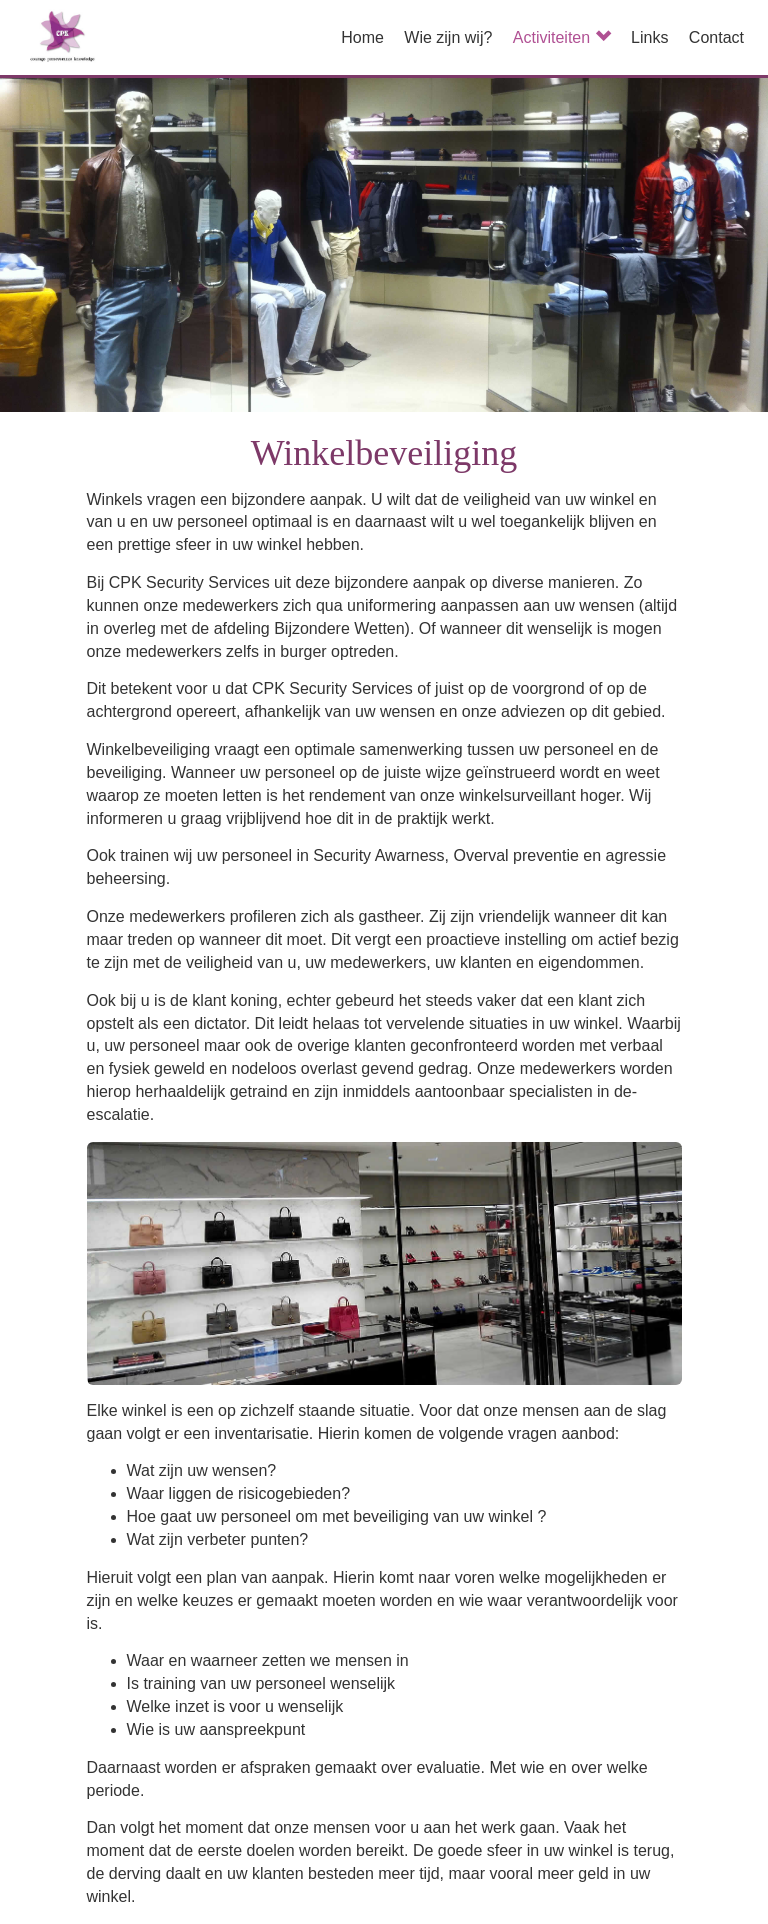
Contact (716, 37)
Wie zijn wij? (448, 37)
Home (362, 37)
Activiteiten (562, 37)
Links (649, 37)
